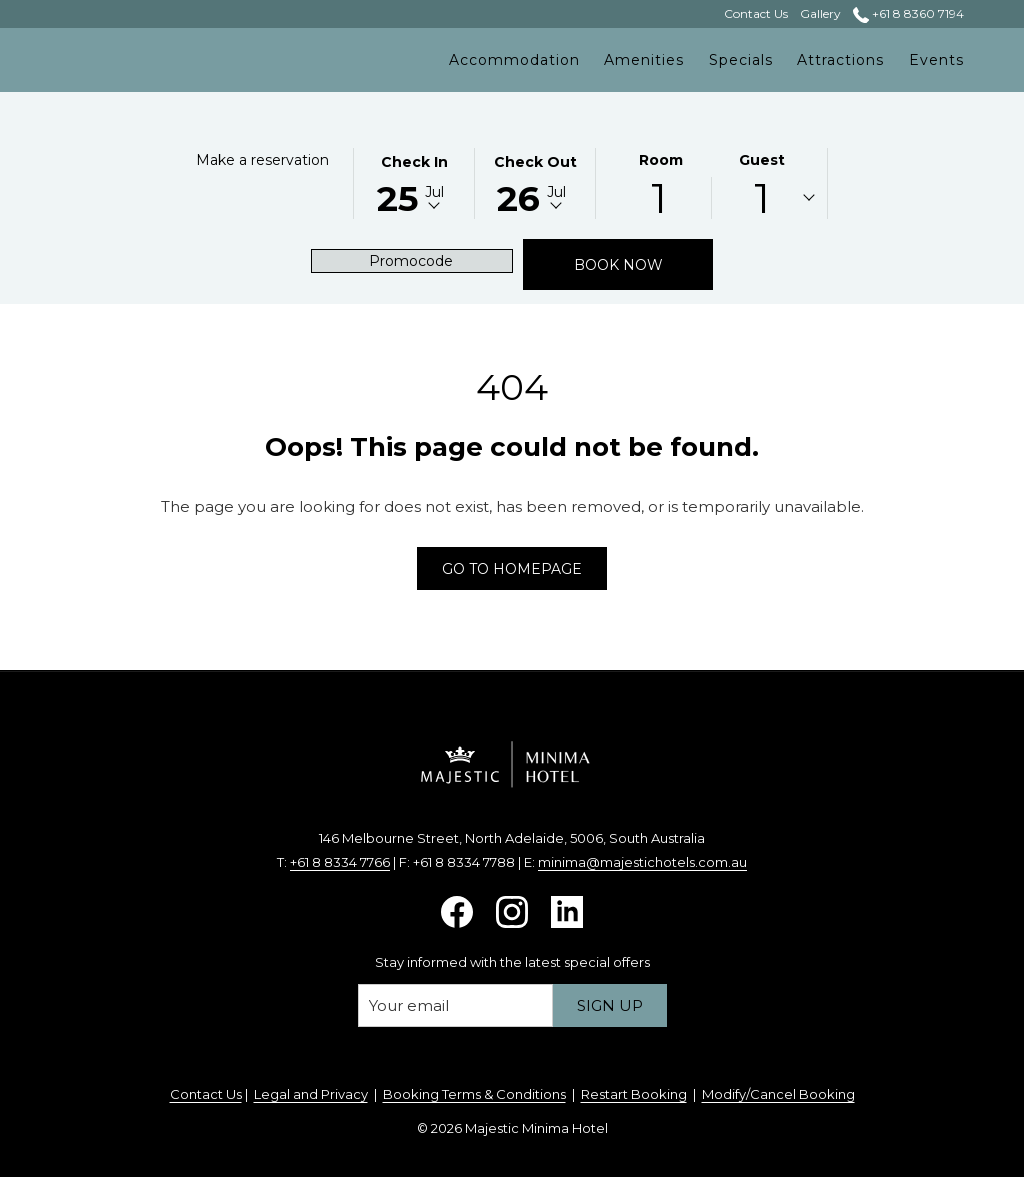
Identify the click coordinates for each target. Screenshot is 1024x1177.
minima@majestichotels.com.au (642, 862)
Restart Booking (634, 1094)
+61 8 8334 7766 (340, 862)
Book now (644, 264)
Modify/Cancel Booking (778, 1094)
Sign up (610, 1005)
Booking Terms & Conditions (474, 1094)
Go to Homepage (512, 569)
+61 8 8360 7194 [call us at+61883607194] (908, 13)
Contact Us (206, 1094)
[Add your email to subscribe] (455, 1005)
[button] (414, 182)
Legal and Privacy (311, 1094)
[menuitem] (515, 60)
